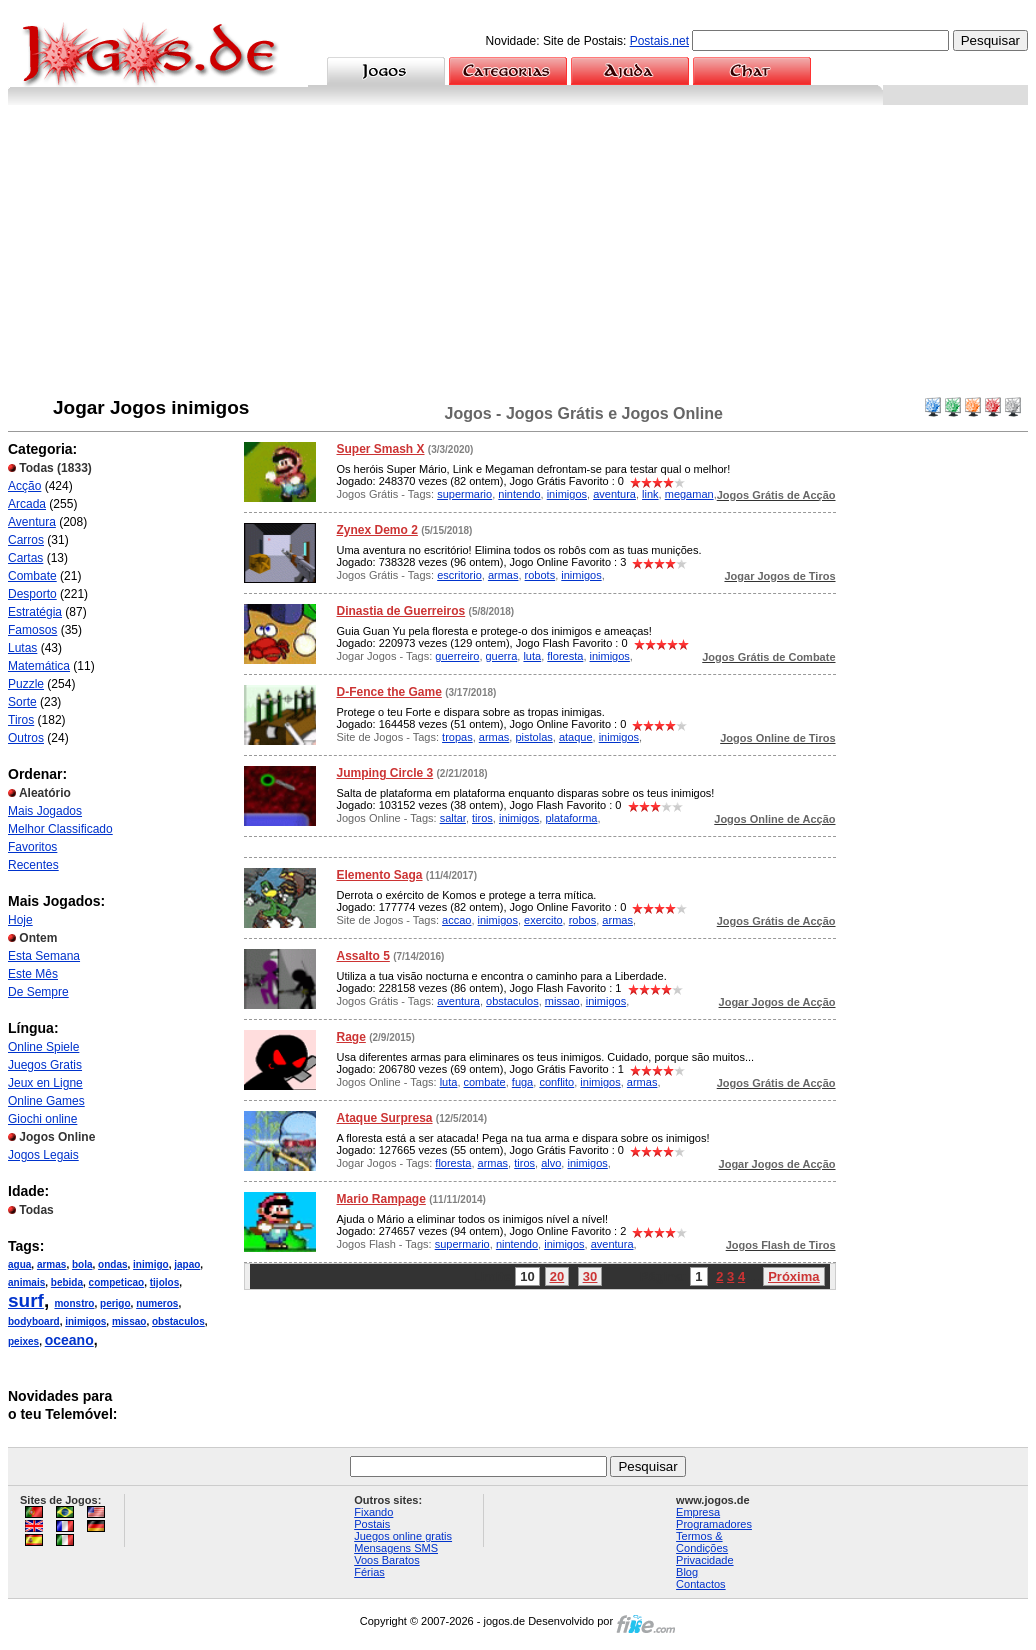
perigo (115, 1303)
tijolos (164, 1282)
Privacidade (704, 1560)
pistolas (533, 737)
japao (187, 1264)
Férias (369, 1572)
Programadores (714, 1524)
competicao (117, 1282)
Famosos (32, 630)
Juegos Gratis (45, 1065)
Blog (687, 1572)
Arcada (27, 504)
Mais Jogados (45, 811)
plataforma (571, 818)
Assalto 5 (362, 956)
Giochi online (42, 1119)
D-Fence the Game (388, 692)
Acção (24, 486)
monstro (74, 1303)
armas (51, 1264)
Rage (350, 1037)
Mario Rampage (380, 1199)
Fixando (373, 1512)
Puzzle (26, 684)
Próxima (793, 1276)
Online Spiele (43, 1047)
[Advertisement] (518, 255)
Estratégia (35, 612)
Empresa (698, 1512)
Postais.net (659, 41)
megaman (689, 494)
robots (540, 575)
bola (82, 1264)
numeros (157, 1303)
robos (583, 920)
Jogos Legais (43, 1155)
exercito (543, 920)
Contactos (701, 1584)
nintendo (519, 494)
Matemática (39, 666)
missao (129, 1321)
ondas (112, 1264)
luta (532, 656)
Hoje (20, 920)
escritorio (459, 575)
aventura (614, 494)
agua (19, 1264)
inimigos (85, 1321)
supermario (464, 494)
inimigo (151, 1264)
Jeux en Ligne (45, 1083)
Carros (26, 540)
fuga (522, 1082)
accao (456, 920)
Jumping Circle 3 (384, 773)
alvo (551, 1163)
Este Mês (33, 974)
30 (590, 1276)
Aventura (32, 522)
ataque (576, 737)
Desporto (32, 594)
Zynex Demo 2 (376, 530)
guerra (502, 656)
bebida (67, 1282)
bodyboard (34, 1321)
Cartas (25, 558)
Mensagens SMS (396, 1548)
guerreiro (457, 656)
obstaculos (178, 1321)
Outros (26, 738)
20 (557, 1276)
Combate (32, 576)
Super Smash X (380, 449)
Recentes (33, 865)
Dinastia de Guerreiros (400, 611)
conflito (556, 1082)
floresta (565, 656)
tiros (482, 818)
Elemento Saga (379, 875)
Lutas (22, 648)
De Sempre (38, 992)
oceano (69, 1340)
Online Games (46, 1101)
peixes (23, 1341)
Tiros (21, 720)
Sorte (22, 702)
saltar (453, 818)
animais (26, 1282)
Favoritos (32, 847)
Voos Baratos (386, 1560)
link (650, 494)
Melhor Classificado (60, 829)
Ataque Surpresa (384, 1118)
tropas (457, 737)
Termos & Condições (702, 1542)
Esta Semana (44, 956)
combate (485, 1082)
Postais (372, 1524)
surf (26, 1300)
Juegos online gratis (403, 1536)
